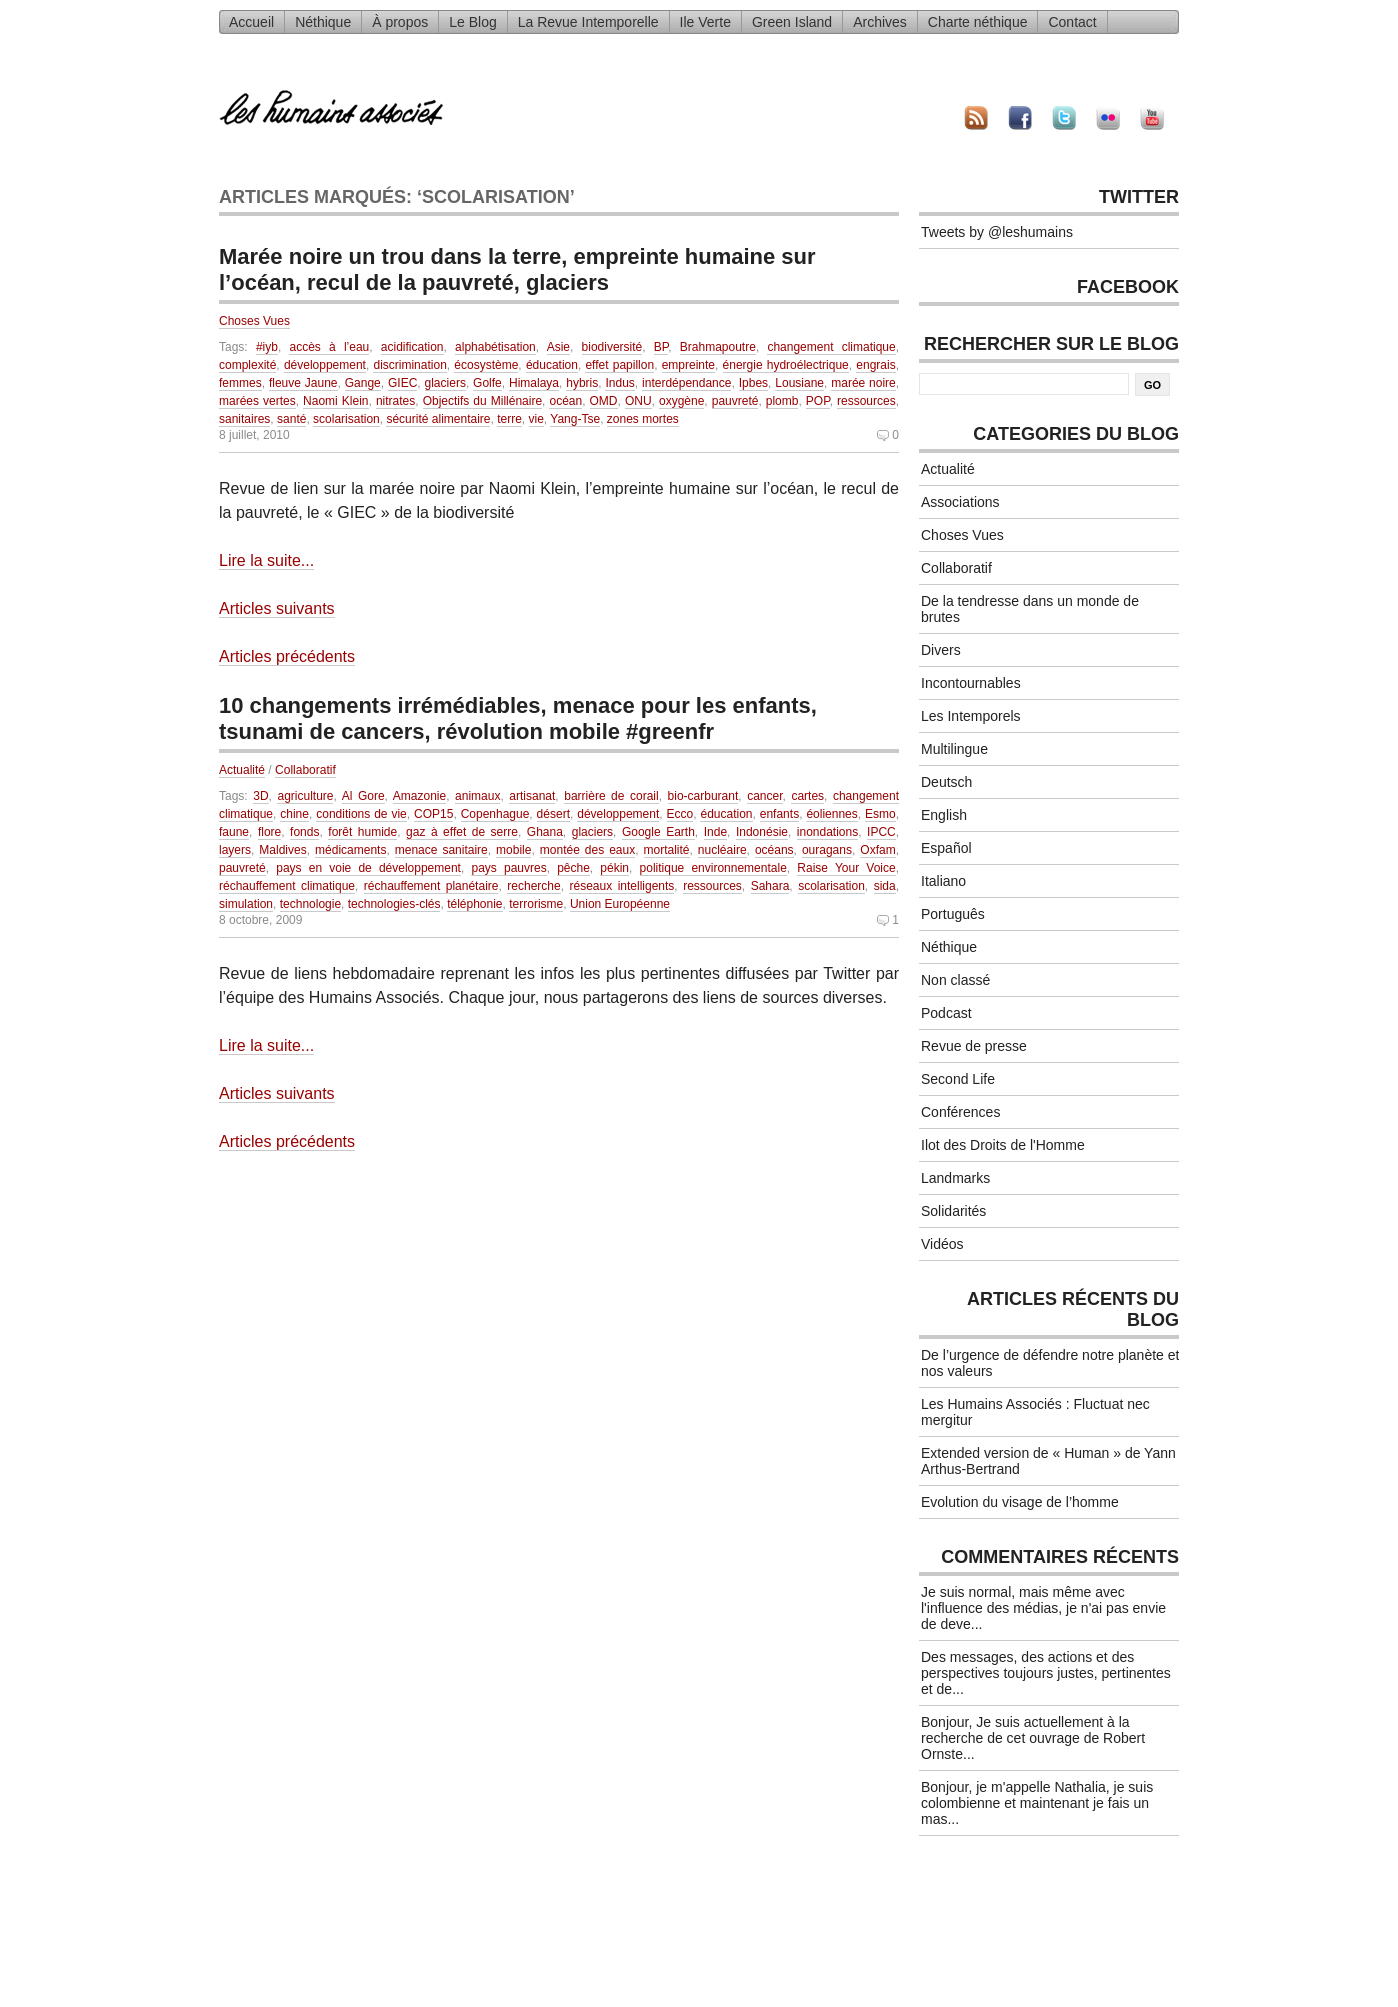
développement (325, 365)
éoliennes (831, 814)
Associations (960, 502)
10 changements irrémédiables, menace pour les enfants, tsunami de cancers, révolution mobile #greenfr (518, 718)
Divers (941, 650)
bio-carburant (703, 796)
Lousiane (799, 383)
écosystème (486, 365)
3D (260, 796)
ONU (638, 401)
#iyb (267, 347)
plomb (782, 401)
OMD (604, 401)
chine (294, 814)
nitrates (395, 401)
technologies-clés (394, 904)
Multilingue (954, 749)
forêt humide (362, 832)
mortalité (667, 850)
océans (774, 850)
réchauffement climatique (287, 886)
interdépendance (686, 383)
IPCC (881, 832)
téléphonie (474, 904)
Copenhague (495, 814)
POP (818, 401)
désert (553, 814)
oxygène (681, 401)
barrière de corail (611, 796)
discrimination (409, 365)
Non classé (955, 980)
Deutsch (946, 782)
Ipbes (753, 383)
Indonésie (762, 832)
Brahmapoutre (718, 347)
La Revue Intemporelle (588, 22)
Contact (1072, 22)
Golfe (487, 383)
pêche (573, 868)
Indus (619, 383)
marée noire (863, 383)
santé (291, 419)
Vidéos (942, 1244)
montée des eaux (587, 850)
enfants (779, 814)
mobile (513, 850)
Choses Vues (254, 321)
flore (269, 832)
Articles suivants (277, 608)
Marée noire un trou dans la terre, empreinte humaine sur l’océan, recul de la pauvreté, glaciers (517, 269)
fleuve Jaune (303, 383)
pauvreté (735, 401)
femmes (240, 383)
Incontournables (971, 683)
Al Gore (363, 796)
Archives (880, 22)
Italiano (943, 881)
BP (661, 347)
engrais (875, 365)
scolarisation (346, 419)
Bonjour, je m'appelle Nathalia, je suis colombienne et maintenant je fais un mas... (1037, 1803)
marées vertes (257, 401)
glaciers (445, 383)
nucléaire (722, 850)
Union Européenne (620, 904)
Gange (363, 383)
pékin (614, 868)
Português (953, 914)
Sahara (770, 886)
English (944, 815)
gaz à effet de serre (462, 832)
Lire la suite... (266, 560)
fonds (304, 832)
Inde (715, 832)
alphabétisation (495, 347)
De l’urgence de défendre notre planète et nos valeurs (1050, 1363)
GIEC (402, 383)
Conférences (960, 1112)
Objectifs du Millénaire (482, 401)
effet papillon (619, 365)
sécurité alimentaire (438, 419)
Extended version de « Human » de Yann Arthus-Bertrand (1048, 1461)
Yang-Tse (575, 419)
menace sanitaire (441, 850)
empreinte (688, 365)
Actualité (242, 770)
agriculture (305, 796)
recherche (533, 886)
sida (885, 886)
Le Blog (472, 22)
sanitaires (244, 419)
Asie (558, 347)
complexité (247, 365)
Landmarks (955, 1178)
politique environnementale (713, 868)
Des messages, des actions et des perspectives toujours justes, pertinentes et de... (1046, 1673)
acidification (412, 347)
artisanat (532, 796)
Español (946, 848)
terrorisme (536, 904)
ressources (866, 401)
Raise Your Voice (846, 868)
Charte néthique (978, 22)
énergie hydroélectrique (786, 365)
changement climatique (831, 347)
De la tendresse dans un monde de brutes (1030, 609)
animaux (477, 796)
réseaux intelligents (621, 886)
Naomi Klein (335, 401)
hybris (582, 383)
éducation (552, 365)
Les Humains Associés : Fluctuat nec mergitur (1035, 1412)
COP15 (433, 814)
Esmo (880, 814)
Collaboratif (305, 770)
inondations (827, 832)
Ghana (545, 832)
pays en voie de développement (368, 868)
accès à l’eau (329, 347)
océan (565, 401)
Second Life (958, 1079)
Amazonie (419, 796)
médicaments (350, 850)
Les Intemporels (971, 716)
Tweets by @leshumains (997, 232)
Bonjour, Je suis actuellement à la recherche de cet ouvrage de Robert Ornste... (1033, 1738)
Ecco (680, 814)
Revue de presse (974, 1046)
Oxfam (877, 850)
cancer (764, 796)
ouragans (827, 850)
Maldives (282, 850)
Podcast (946, 1013)
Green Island (792, 22)
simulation (246, 904)
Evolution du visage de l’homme (1020, 1502)
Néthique (323, 22)
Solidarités (953, 1211)
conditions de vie (361, 814)
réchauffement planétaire (431, 886)
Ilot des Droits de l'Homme (1003, 1145)
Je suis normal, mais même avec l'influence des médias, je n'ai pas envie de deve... (1043, 1608)
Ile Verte (705, 22)
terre (509, 419)
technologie (310, 904)
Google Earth (658, 832)
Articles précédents (287, 656)
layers (235, 850)
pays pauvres (508, 868)
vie (536, 419)
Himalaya (534, 383)
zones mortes (643, 419)
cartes (807, 796)
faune (234, 832)
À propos (400, 22)
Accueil (251, 22)
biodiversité (612, 347)
